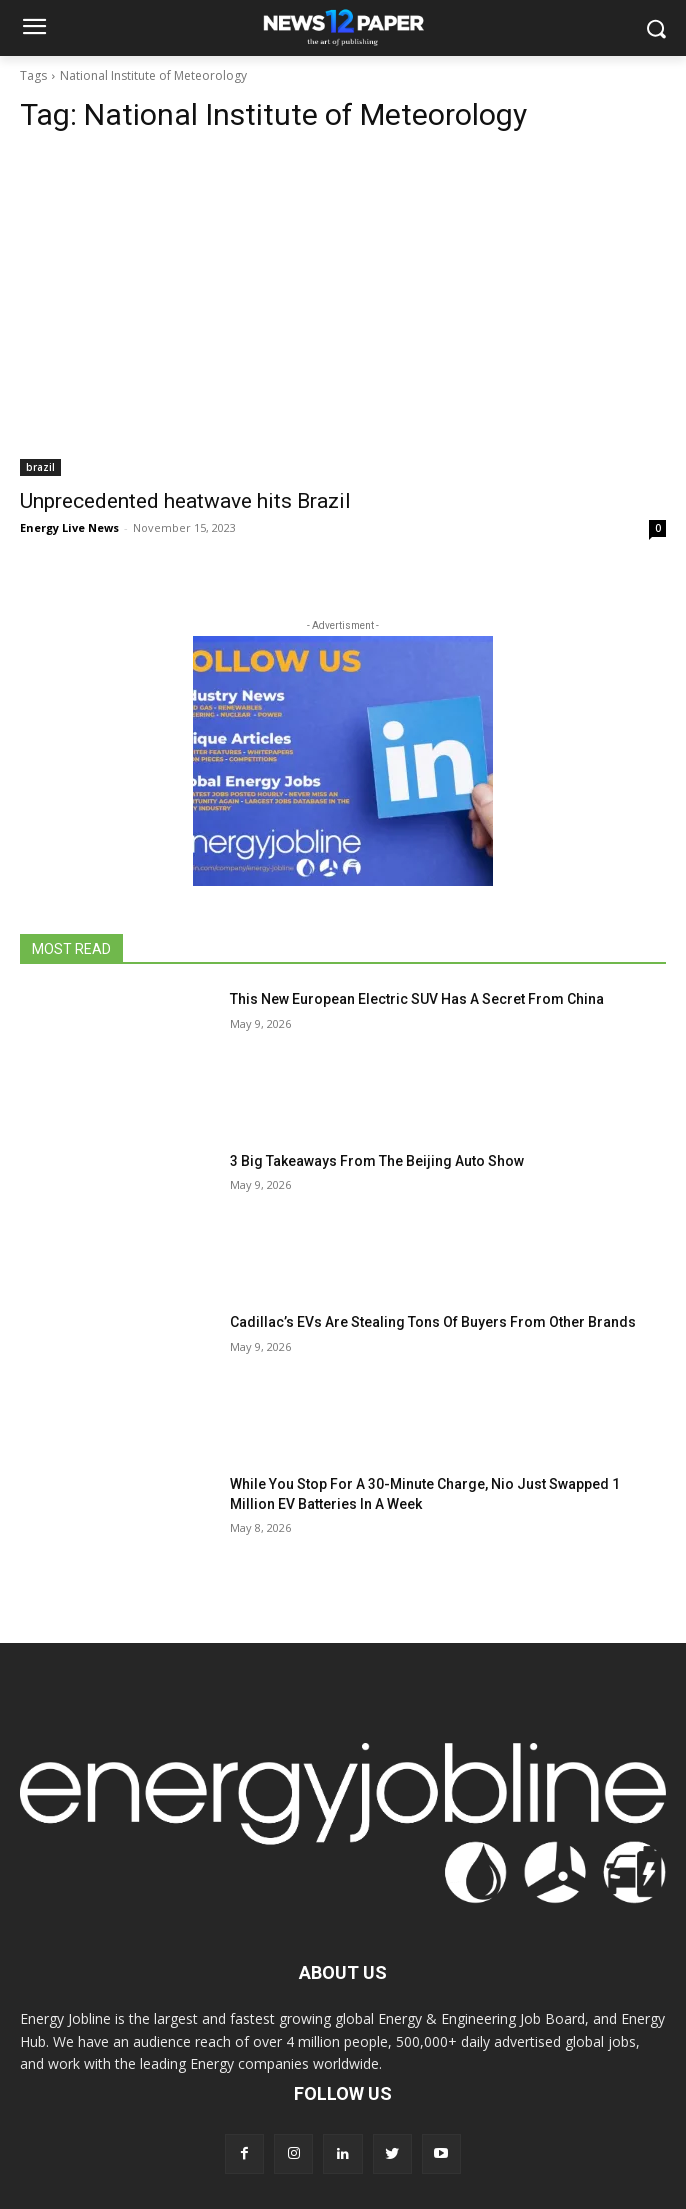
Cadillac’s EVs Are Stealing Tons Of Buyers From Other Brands (433, 1322)
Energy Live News (69, 527)
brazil (40, 467)
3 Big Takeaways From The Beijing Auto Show (377, 1161)
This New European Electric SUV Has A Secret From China (417, 999)
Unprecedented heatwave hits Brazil (185, 501)
